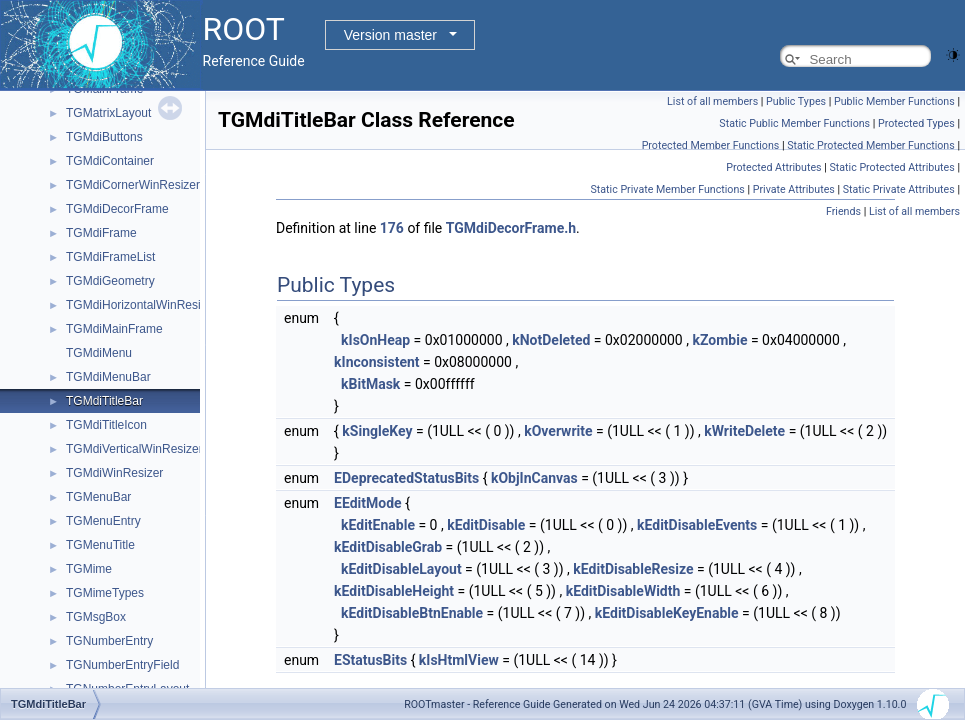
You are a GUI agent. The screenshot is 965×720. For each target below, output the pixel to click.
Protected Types (916, 123)
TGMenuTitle (100, 545)
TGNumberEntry (109, 641)
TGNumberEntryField (122, 665)
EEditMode (368, 503)
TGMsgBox (96, 617)
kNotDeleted (551, 340)
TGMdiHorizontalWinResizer (141, 305)
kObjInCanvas (534, 478)
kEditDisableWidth (623, 591)
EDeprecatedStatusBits (406, 478)
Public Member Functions (894, 101)
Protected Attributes (773, 167)
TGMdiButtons (104, 137)
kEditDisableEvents (697, 525)
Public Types (796, 101)
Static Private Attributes (899, 189)
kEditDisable (486, 525)
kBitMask (370, 384)
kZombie (719, 340)
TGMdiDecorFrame (117, 209)
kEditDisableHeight (394, 591)
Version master (390, 35)
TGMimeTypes (105, 593)
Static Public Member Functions (794, 123)
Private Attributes (794, 189)
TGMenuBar (98, 497)
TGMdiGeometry (110, 281)
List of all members (712, 101)
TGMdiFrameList (110, 257)
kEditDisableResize (633, 569)
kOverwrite (558, 431)
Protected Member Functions (711, 145)
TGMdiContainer (110, 161)
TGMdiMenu (99, 353)
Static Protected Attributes (891, 167)
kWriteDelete (744, 431)
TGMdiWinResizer (114, 473)
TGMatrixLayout (108, 113)
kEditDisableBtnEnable (412, 613)
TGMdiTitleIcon (106, 425)
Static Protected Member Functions (871, 145)
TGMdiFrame (101, 233)
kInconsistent (376, 362)
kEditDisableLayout (401, 569)
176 (392, 228)
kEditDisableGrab (388, 547)
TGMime (89, 569)
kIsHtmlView (459, 660)
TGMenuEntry (103, 521)
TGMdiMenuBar (108, 377)
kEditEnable (378, 525)
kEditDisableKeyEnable (667, 613)
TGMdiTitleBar (104, 401)
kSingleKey (377, 431)
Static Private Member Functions (667, 189)
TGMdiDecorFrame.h (511, 228)
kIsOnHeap (375, 340)
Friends (843, 211)
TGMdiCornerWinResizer (133, 185)
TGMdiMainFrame (114, 329)
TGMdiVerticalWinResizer (134, 449)
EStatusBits (370, 660)
